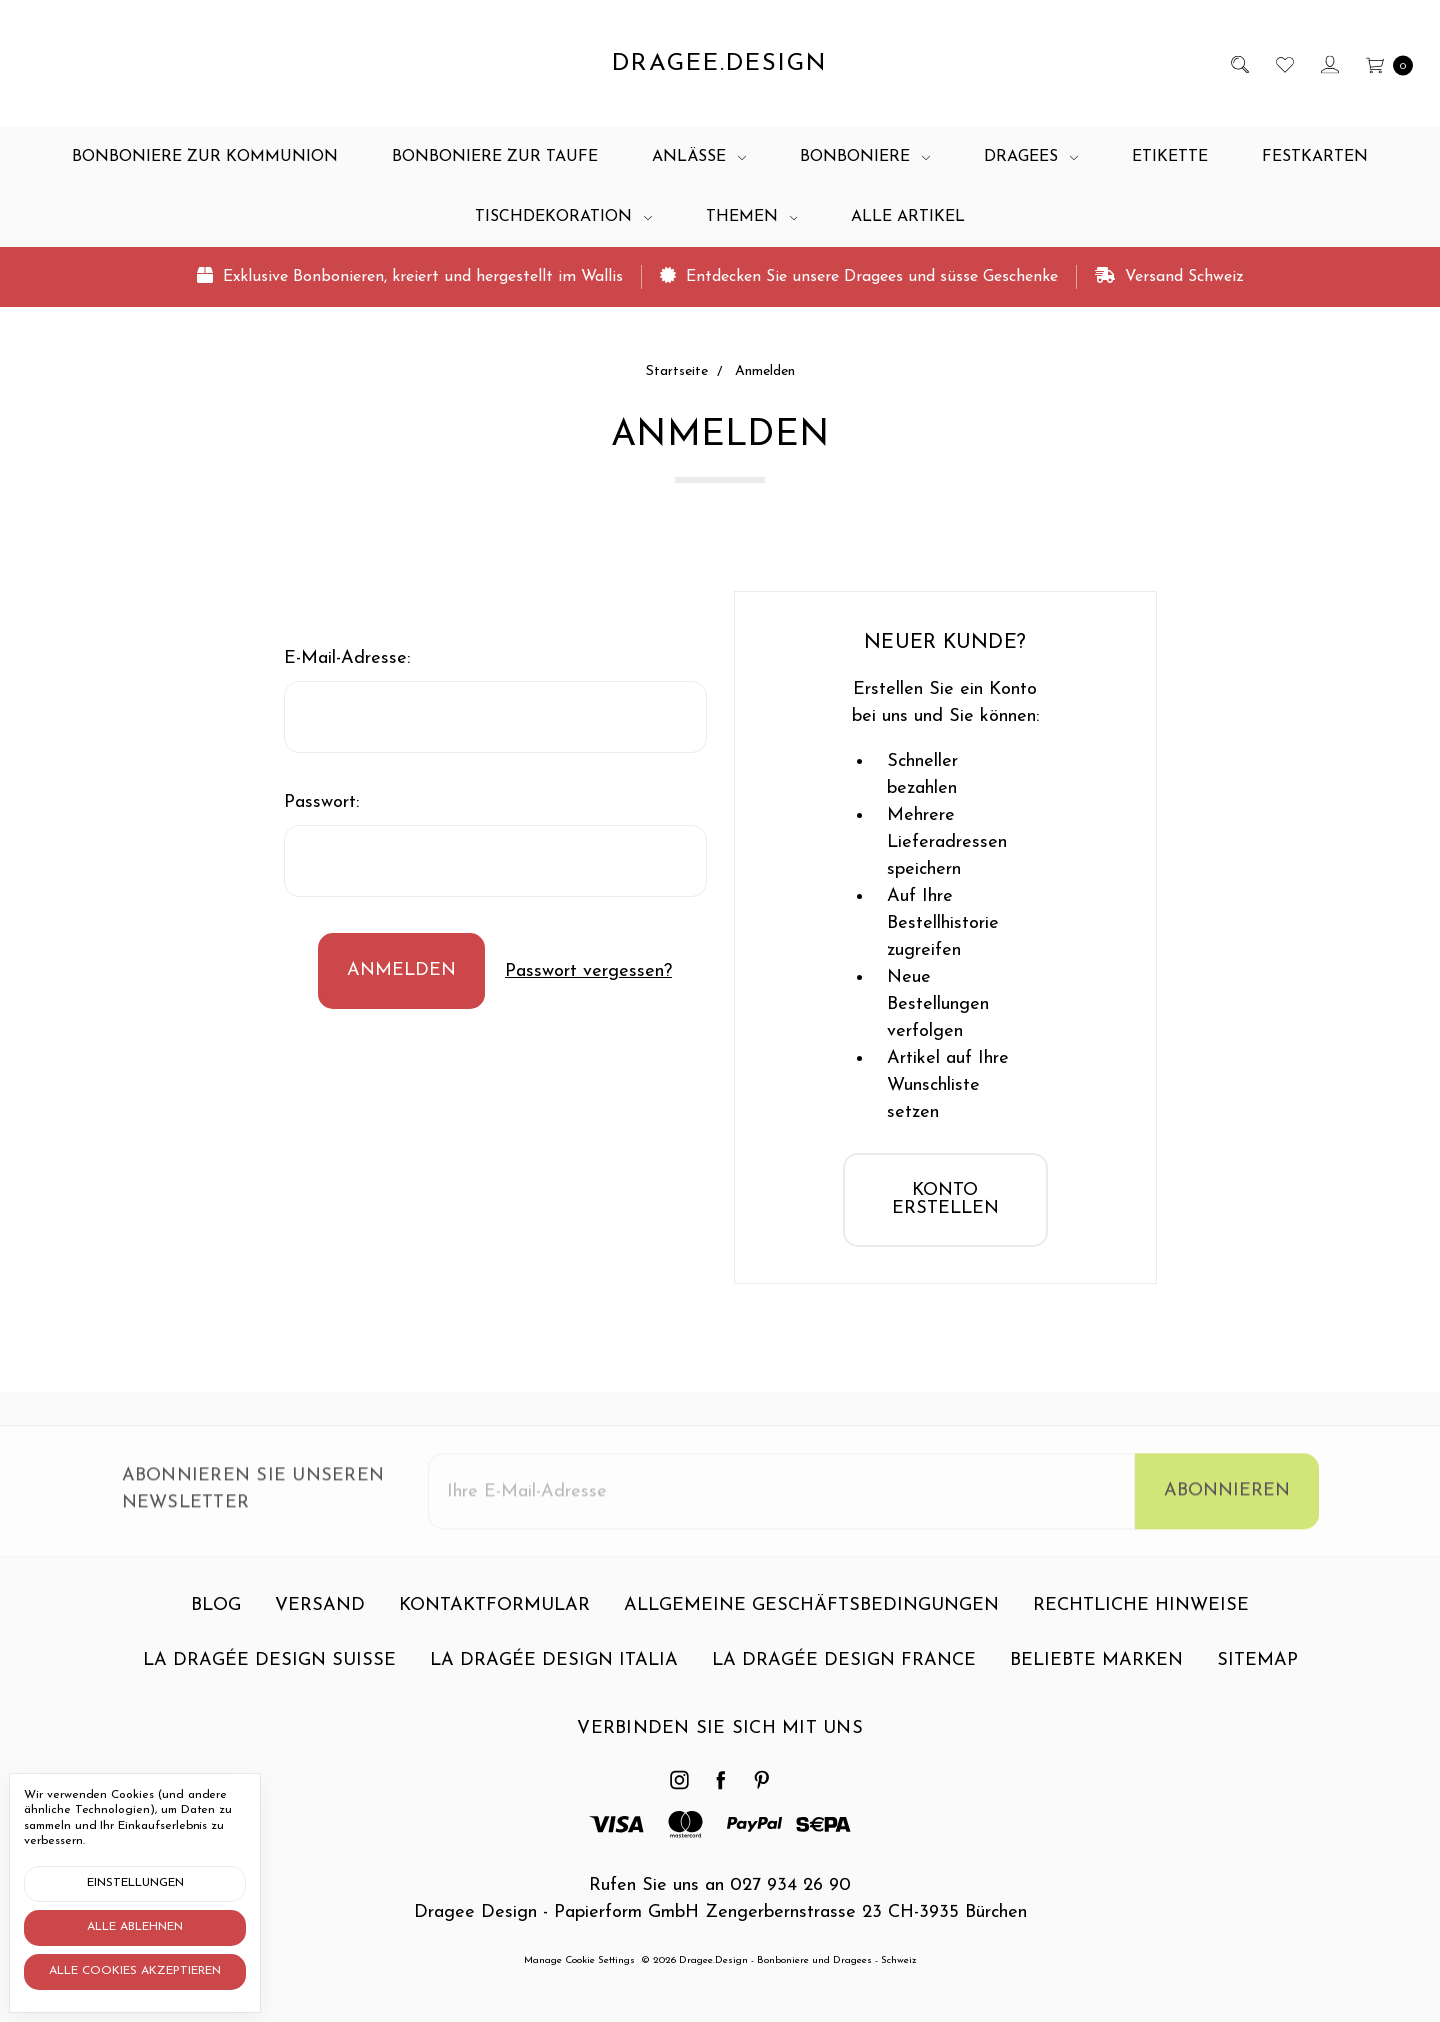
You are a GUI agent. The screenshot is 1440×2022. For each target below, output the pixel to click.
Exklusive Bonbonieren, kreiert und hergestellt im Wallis (410, 276)
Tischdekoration (563, 217)
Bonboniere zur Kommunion (205, 157)
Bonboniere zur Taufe (495, 157)
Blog (216, 1616)
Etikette (1170, 157)
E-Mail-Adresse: (347, 658)
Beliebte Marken (1096, 1671)
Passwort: (321, 802)
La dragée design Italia (554, 1671)
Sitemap (1257, 1671)
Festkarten (1315, 157)
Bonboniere (865, 157)
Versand (320, 1616)
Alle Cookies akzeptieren (135, 1971)
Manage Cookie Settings (579, 1960)
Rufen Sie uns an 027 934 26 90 (720, 1885)
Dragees (1031, 157)
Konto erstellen (945, 1199)
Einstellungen (135, 1883)
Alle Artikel (908, 217)
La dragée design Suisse (269, 1671)
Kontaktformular (494, 1616)
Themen (752, 217)
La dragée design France (844, 1671)
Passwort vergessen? (588, 971)
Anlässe (699, 157)
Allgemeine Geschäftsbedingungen (811, 1616)
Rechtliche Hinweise (1141, 1616)
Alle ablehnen (135, 1927)
